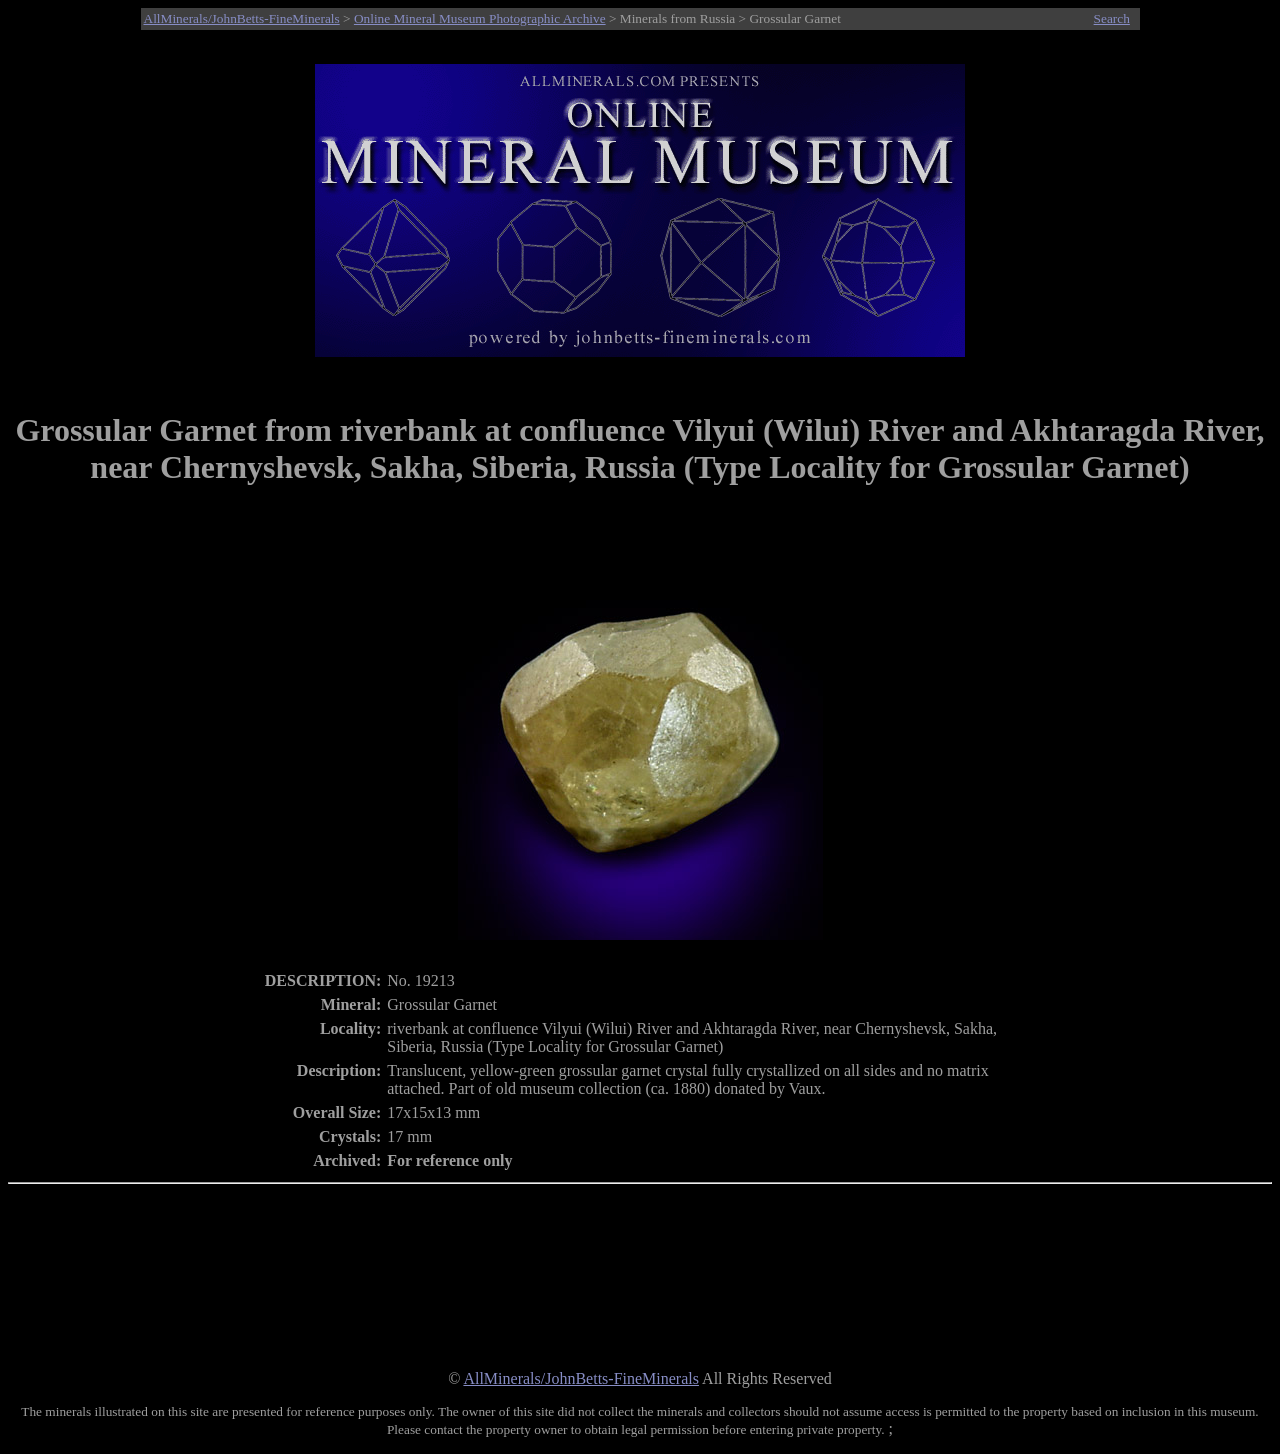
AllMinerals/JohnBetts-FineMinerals (242, 18)
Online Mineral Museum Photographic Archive (480, 18)
